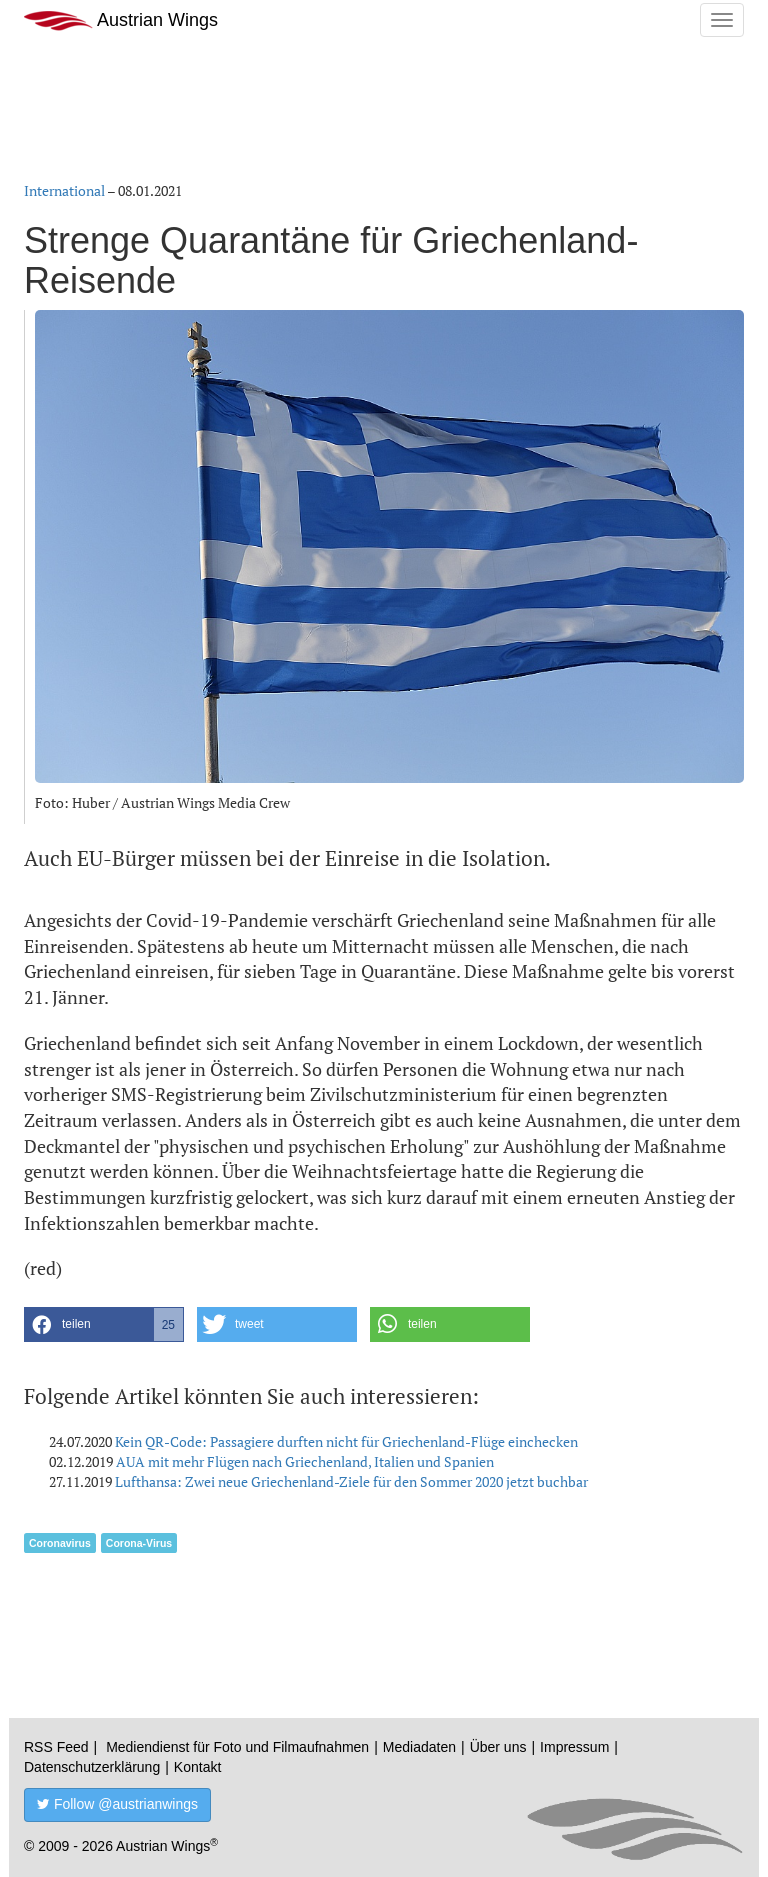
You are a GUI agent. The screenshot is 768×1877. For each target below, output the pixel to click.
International (64, 190)
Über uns (498, 1747)
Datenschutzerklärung (92, 1767)
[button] (104, 1324)
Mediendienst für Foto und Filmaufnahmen (237, 1747)
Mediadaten (419, 1747)
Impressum (574, 1747)
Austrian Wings (121, 20)
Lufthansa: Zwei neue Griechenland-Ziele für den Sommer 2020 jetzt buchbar (351, 1481)
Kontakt (197, 1767)
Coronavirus (60, 1543)
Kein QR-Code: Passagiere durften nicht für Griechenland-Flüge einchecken (346, 1441)
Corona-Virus (139, 1543)
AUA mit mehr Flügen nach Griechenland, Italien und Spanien (305, 1461)
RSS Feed (56, 1747)
